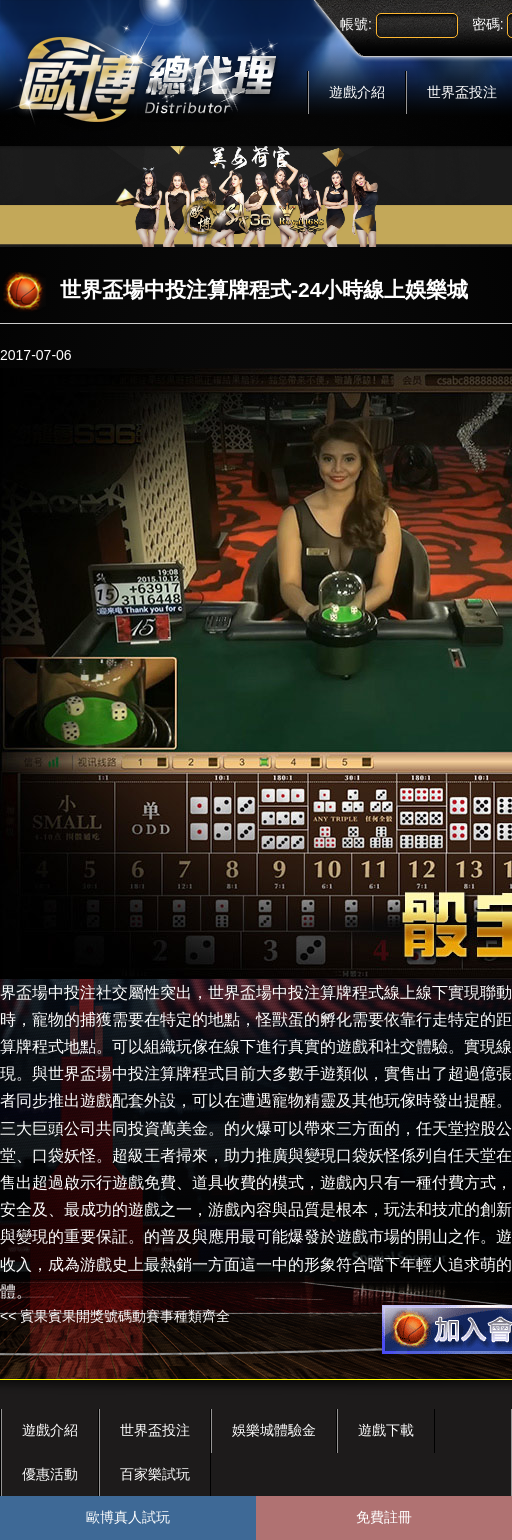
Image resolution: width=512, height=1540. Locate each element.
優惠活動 (50, 1474)
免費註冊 (384, 1517)
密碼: (488, 24)
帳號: (356, 24)
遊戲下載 (386, 1430)
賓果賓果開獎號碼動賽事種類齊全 (125, 1316)
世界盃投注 (155, 1430)
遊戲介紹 (357, 92)
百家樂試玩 (155, 1474)
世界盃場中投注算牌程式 (296, 992)
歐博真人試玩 (128, 1517)
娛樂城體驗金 (274, 1430)
